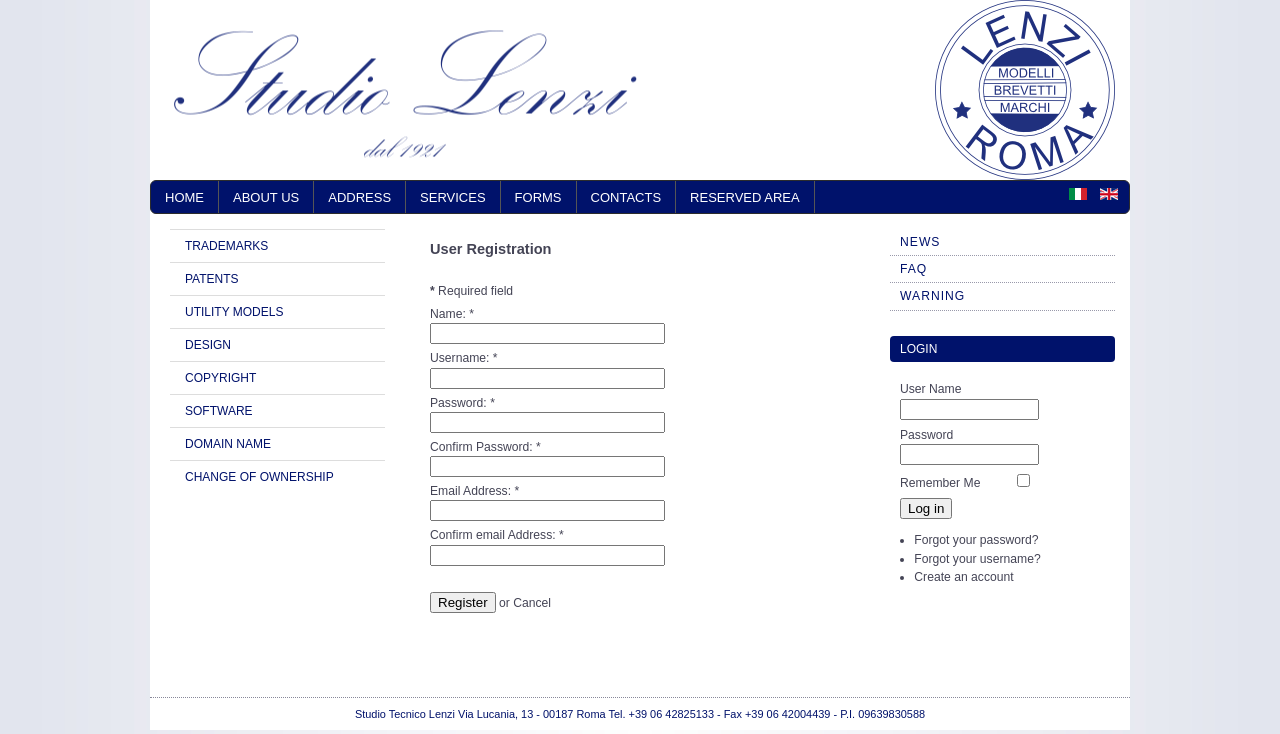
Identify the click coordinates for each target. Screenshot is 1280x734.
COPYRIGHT (220, 378)
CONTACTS (626, 197)
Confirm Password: (485, 447)
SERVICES (453, 197)
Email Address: (474, 491)
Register (463, 602)
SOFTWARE (219, 411)
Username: (464, 358)
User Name (930, 389)
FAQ (913, 269)
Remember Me (940, 483)
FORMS (538, 197)
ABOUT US (266, 197)
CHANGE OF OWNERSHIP (259, 477)
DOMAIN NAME (228, 444)
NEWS (920, 242)
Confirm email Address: (497, 535)
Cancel (532, 603)
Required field (471, 291)
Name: (452, 314)
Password (926, 435)
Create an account (963, 577)
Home (184, 197)
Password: (462, 403)
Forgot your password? (976, 540)
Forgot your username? (977, 559)
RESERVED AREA (745, 197)
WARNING (932, 296)
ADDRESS (359, 197)
